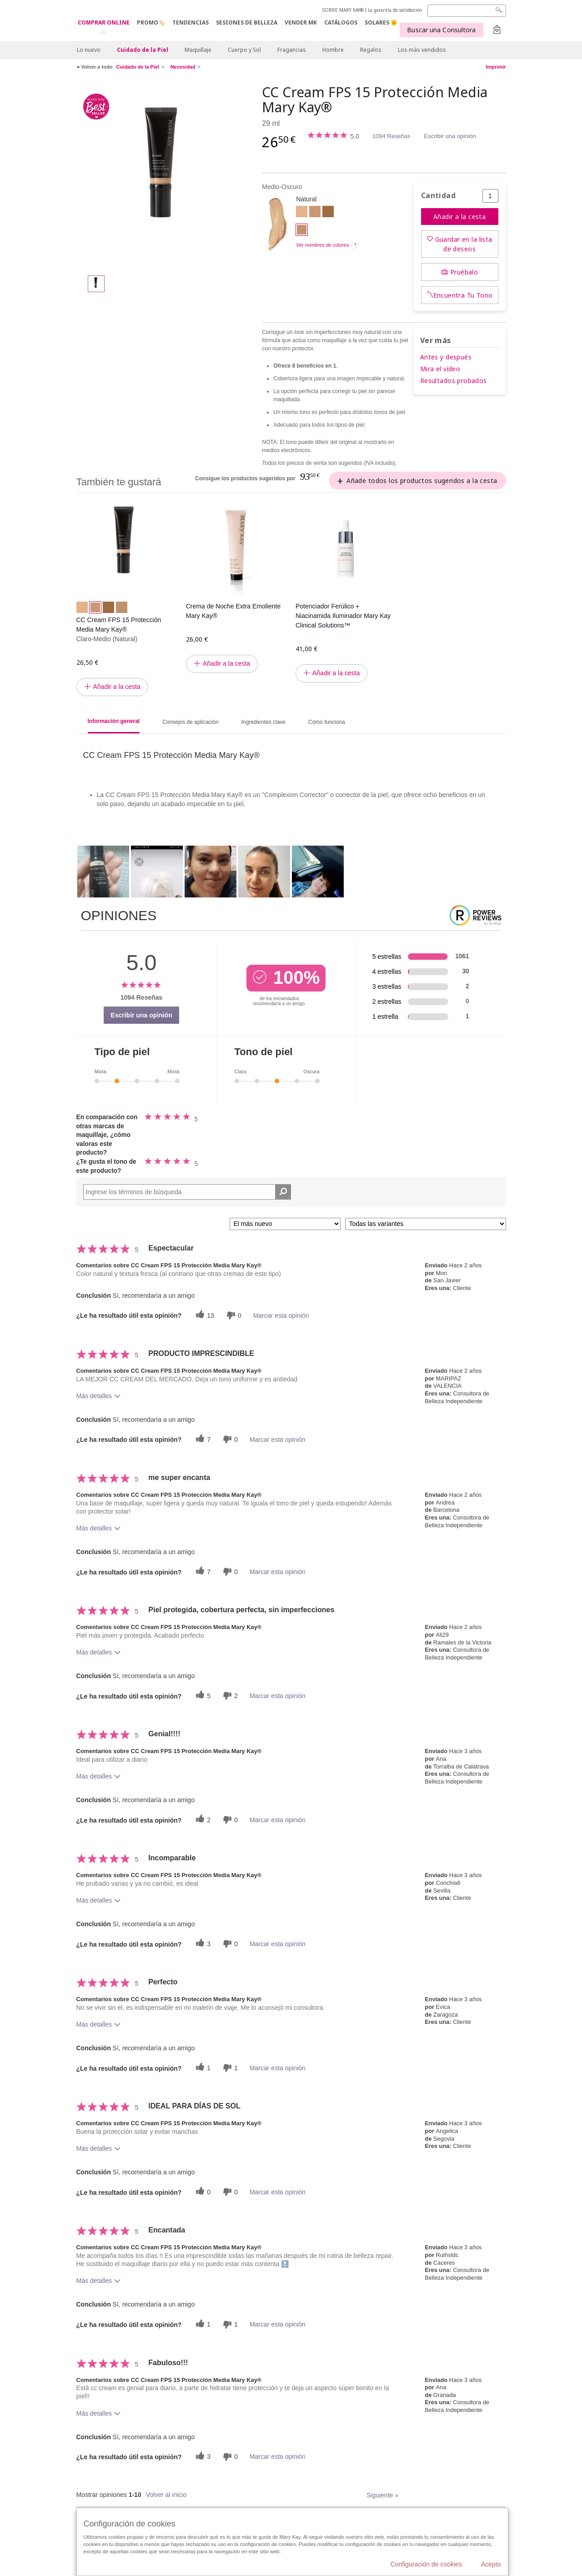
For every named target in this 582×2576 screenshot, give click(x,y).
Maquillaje (198, 50)
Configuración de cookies (426, 2564)
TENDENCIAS (190, 22)
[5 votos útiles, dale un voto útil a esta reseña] (202, 1695)
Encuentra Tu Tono (463, 295)
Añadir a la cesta (459, 216)
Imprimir (496, 67)
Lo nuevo (88, 50)
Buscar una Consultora (441, 29)
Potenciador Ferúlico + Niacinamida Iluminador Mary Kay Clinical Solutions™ (343, 616)
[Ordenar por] (285, 1224)
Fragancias (291, 50)
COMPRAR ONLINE (104, 23)
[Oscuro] (328, 212)
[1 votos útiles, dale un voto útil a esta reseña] (202, 2068)
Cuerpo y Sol (244, 50)
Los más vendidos (422, 50)
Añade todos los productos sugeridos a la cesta (421, 480)
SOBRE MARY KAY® (343, 10)
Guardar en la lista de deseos (463, 244)
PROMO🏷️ (151, 22)
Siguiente (382, 2495)
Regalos (370, 50)
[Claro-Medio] (315, 212)
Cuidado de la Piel (142, 50)
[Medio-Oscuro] (166, 175)
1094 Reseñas (391, 136)
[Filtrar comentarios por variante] (425, 1224)
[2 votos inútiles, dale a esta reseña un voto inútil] (229, 1695)
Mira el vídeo (440, 368)
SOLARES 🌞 (381, 22)
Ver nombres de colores (322, 245)
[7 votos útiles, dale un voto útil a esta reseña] (202, 1439)
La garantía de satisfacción (395, 10)
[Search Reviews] (187, 1192)
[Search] (466, 11)
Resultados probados (453, 380)
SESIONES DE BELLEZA (246, 22)
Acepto (491, 2564)
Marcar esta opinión (281, 1315)
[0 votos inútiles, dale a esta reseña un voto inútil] (232, 1315)
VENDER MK (301, 22)
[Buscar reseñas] (283, 1192)
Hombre (333, 50)
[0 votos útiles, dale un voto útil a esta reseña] (202, 2192)
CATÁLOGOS (340, 22)
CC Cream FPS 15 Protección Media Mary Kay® (118, 624)
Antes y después (446, 357)
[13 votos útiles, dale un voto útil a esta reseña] (203, 1315)
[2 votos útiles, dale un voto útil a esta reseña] (202, 1820)
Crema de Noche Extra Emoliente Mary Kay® (233, 611)
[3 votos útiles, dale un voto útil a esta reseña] (202, 1944)
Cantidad (438, 195)
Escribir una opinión (450, 136)
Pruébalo (464, 272)
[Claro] (301, 212)
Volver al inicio (166, 2494)
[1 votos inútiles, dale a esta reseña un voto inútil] (229, 2068)
